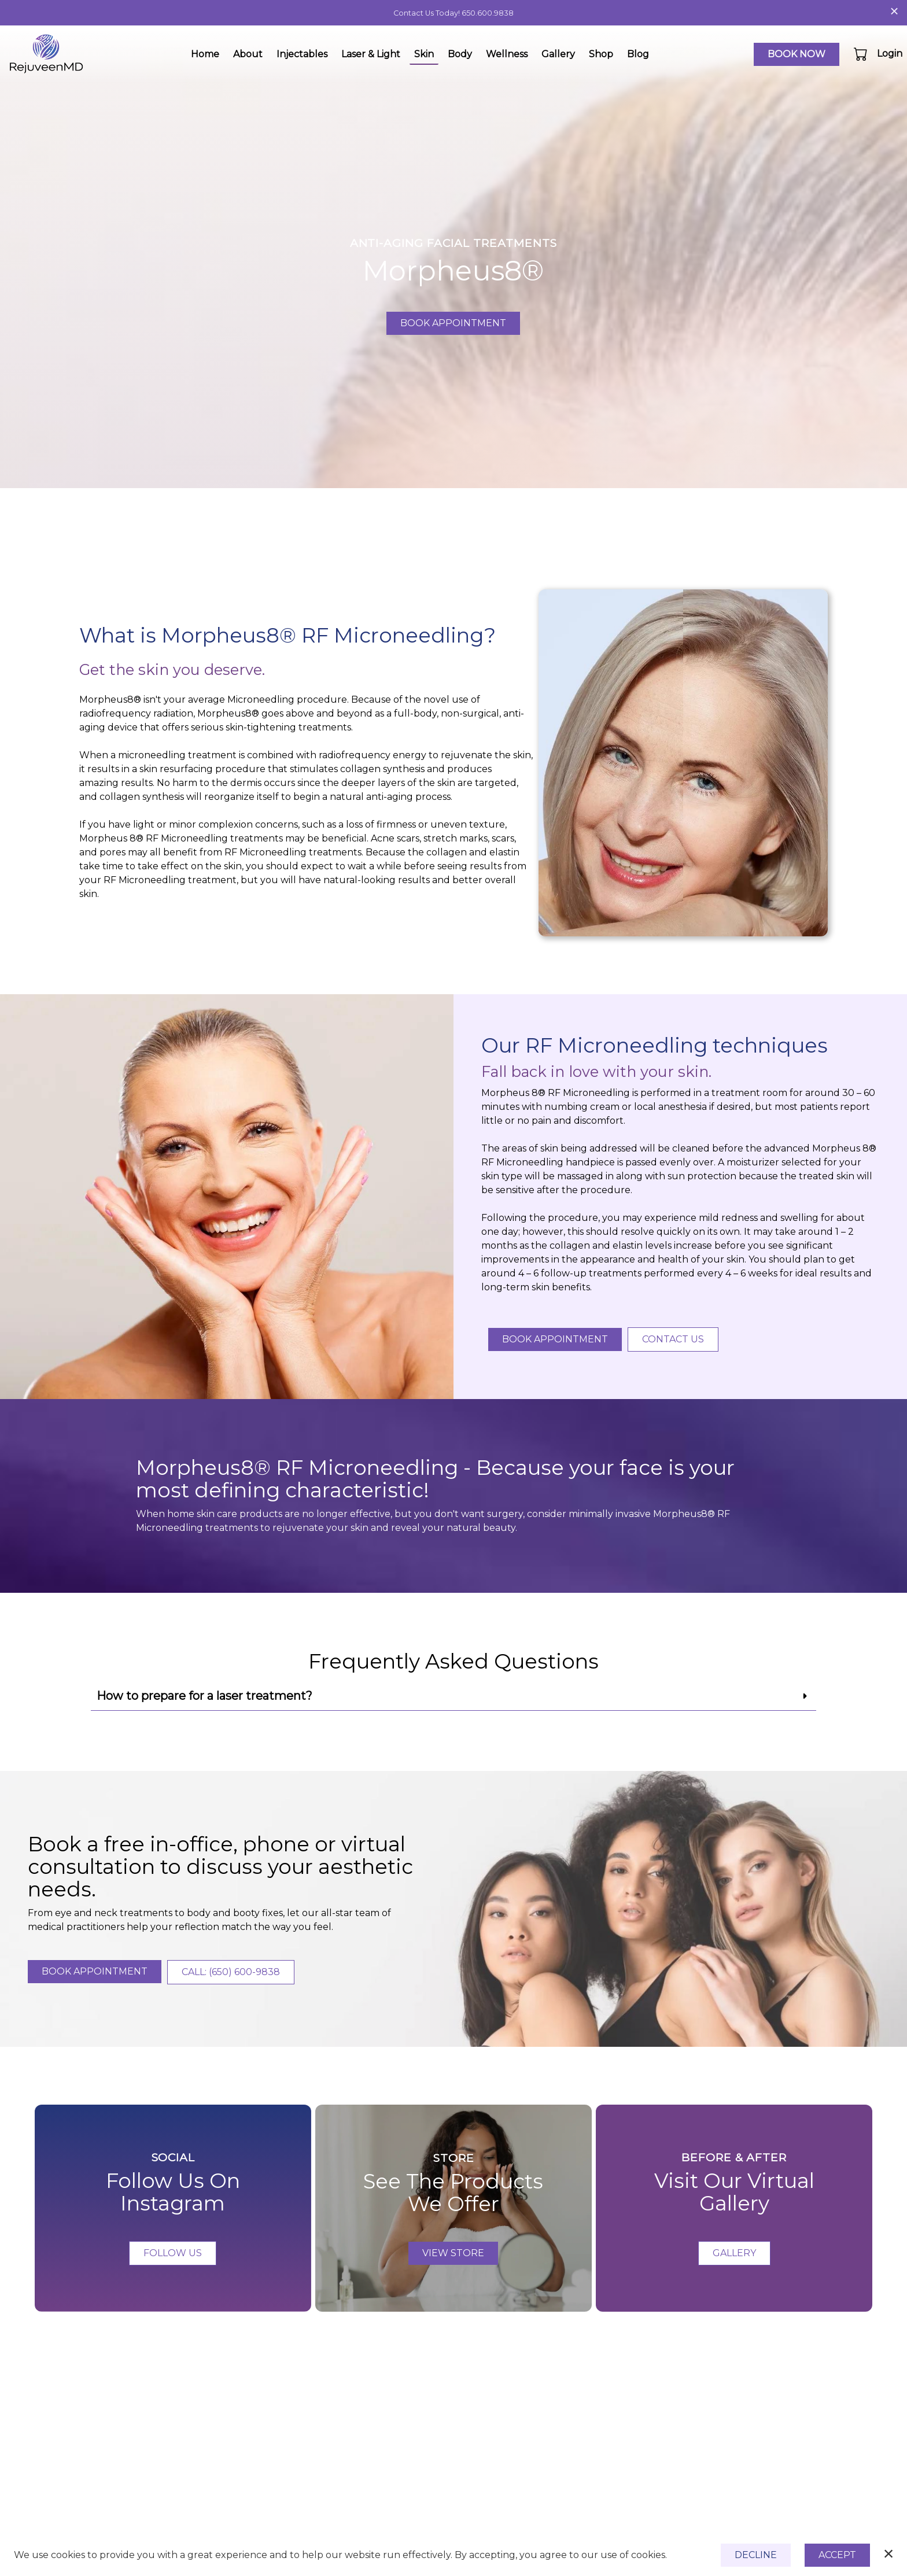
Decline (756, 2554)
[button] (861, 54)
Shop (601, 54)
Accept (837, 2554)
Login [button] (889, 53)
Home (205, 54)
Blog (638, 54)
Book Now (796, 54)
